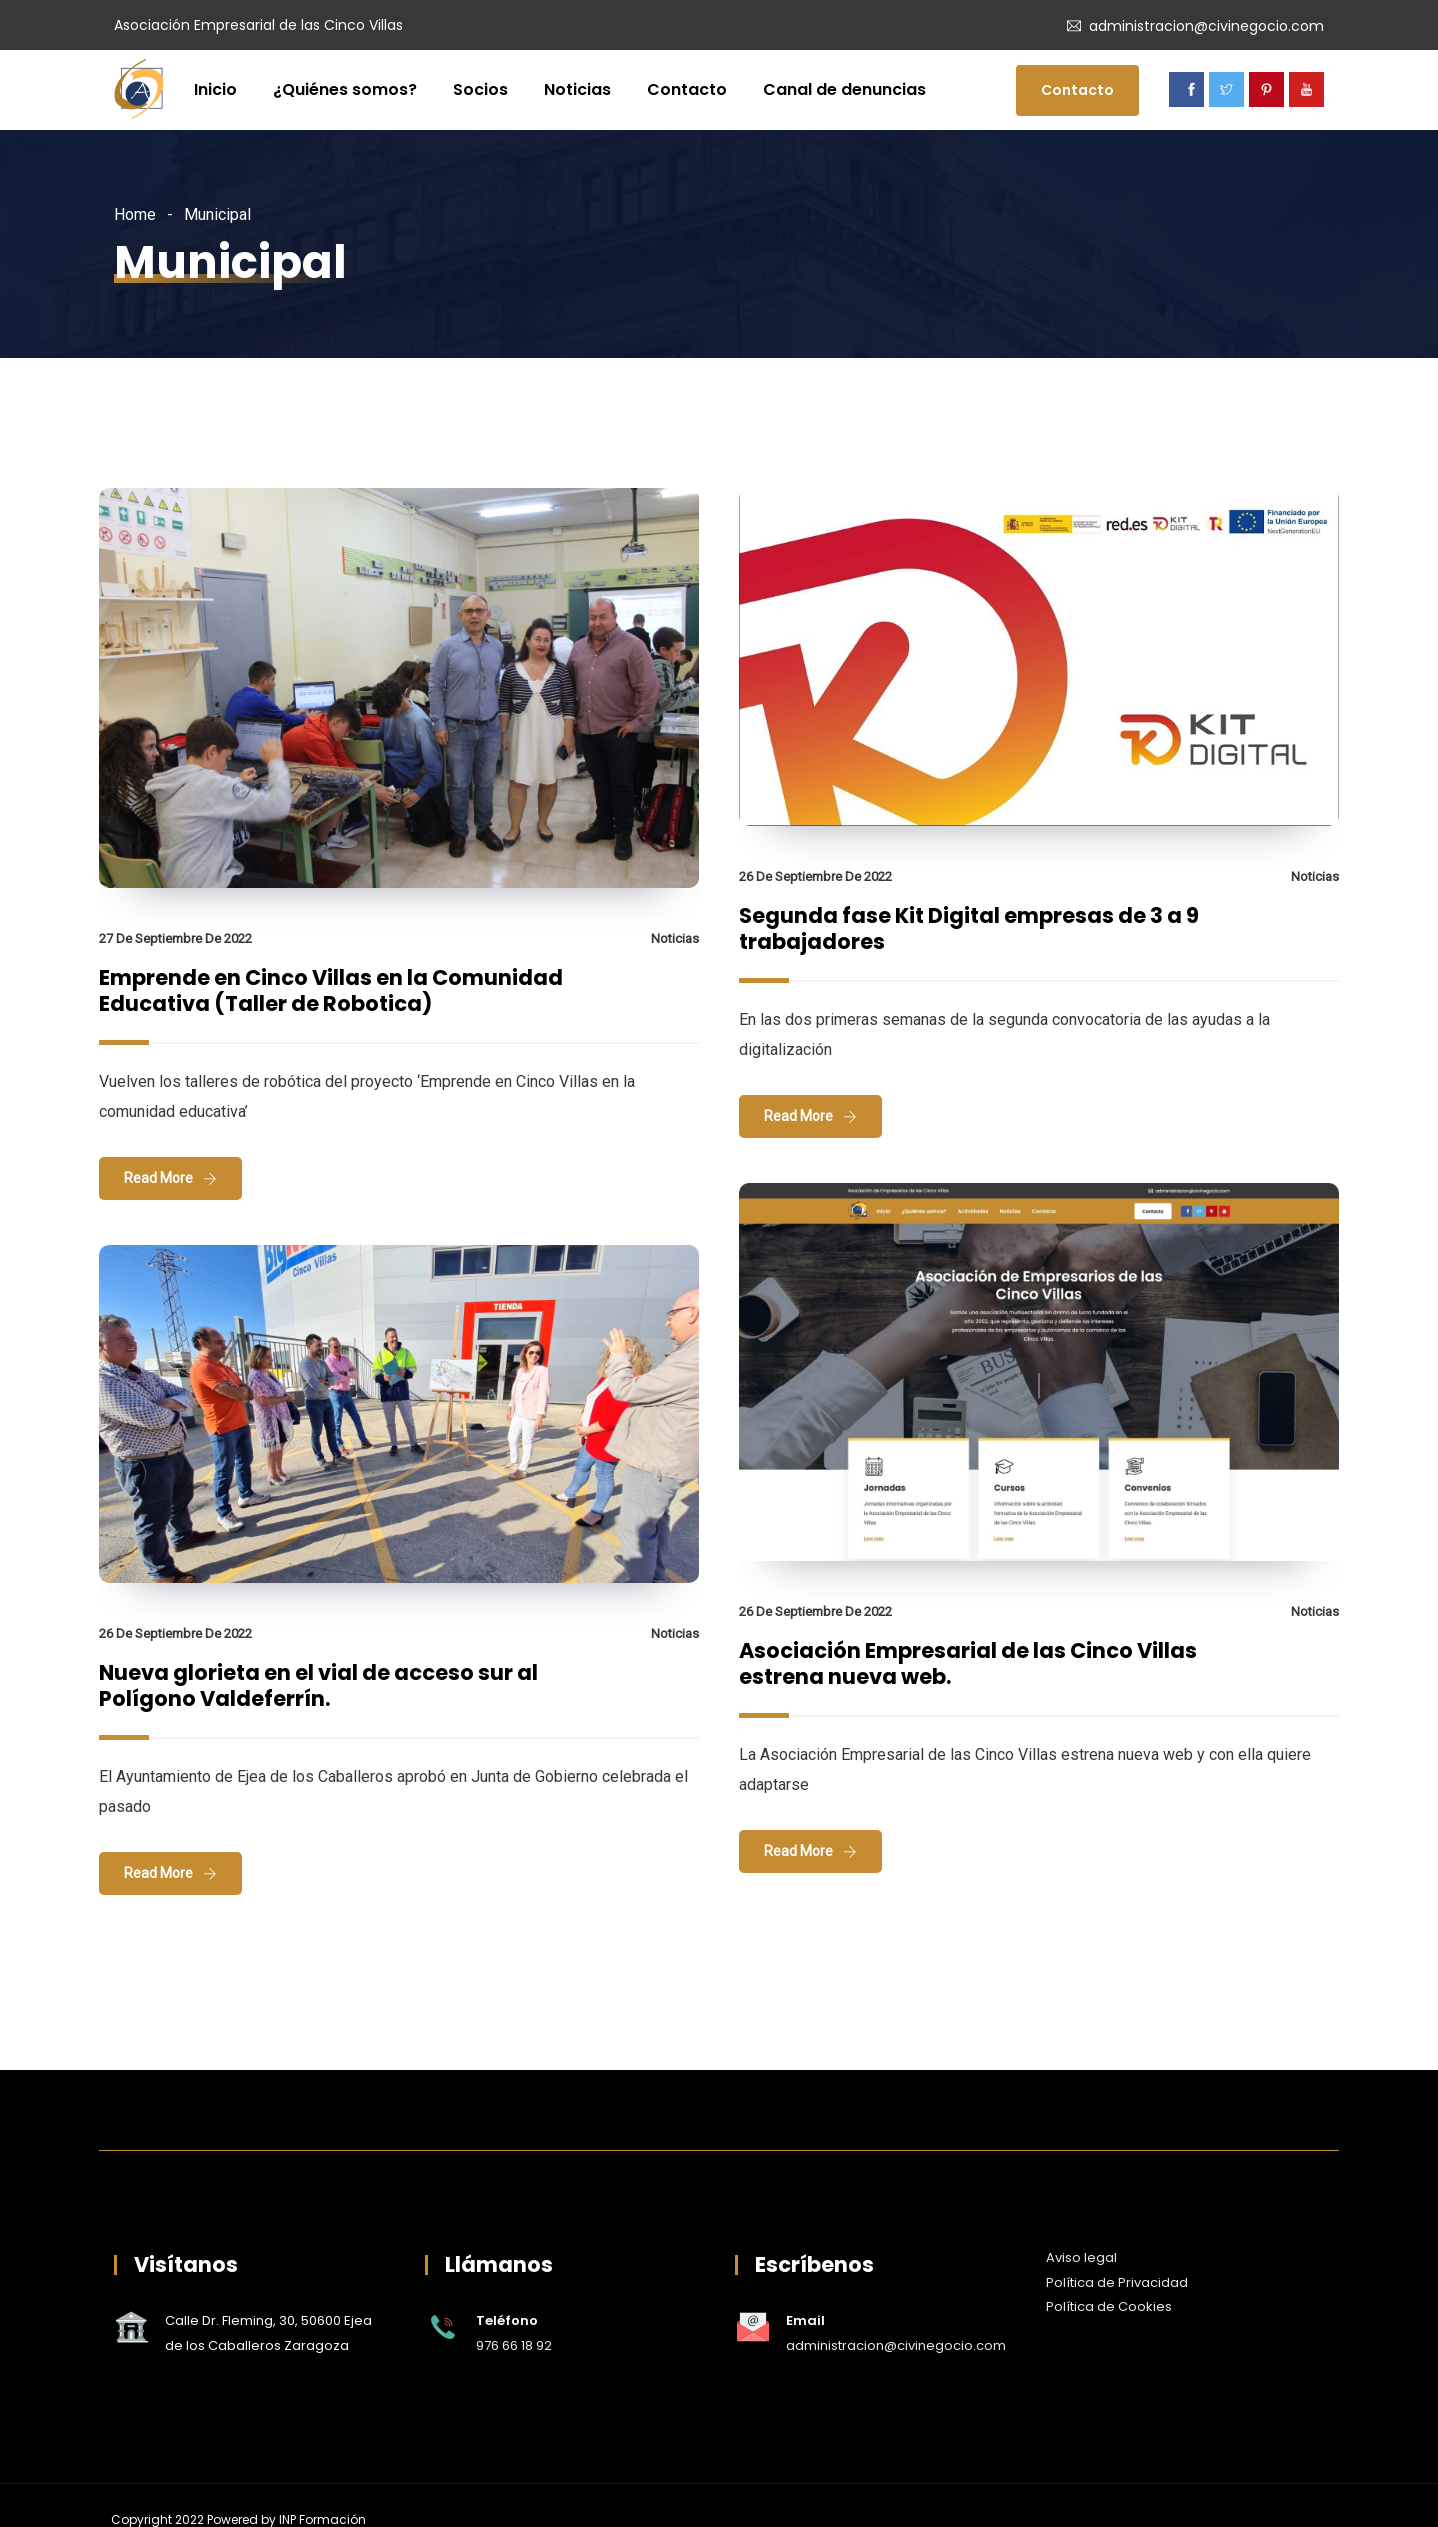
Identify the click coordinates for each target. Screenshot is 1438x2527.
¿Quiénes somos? (345, 89)
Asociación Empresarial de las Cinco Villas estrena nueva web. (968, 1663)
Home (135, 214)
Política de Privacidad (1117, 2282)
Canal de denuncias (844, 89)
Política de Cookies (1109, 2306)
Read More (158, 1178)
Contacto (687, 89)
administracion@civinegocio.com (1206, 26)
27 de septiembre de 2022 (175, 938)
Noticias (577, 89)
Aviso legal (1081, 2257)
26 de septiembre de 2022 (815, 876)
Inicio (215, 89)
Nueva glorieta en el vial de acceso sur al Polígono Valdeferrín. (318, 1685)
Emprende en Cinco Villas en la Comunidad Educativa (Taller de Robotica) (331, 990)
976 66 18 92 (514, 2345)
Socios (480, 89)
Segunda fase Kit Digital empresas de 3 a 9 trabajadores (969, 928)
